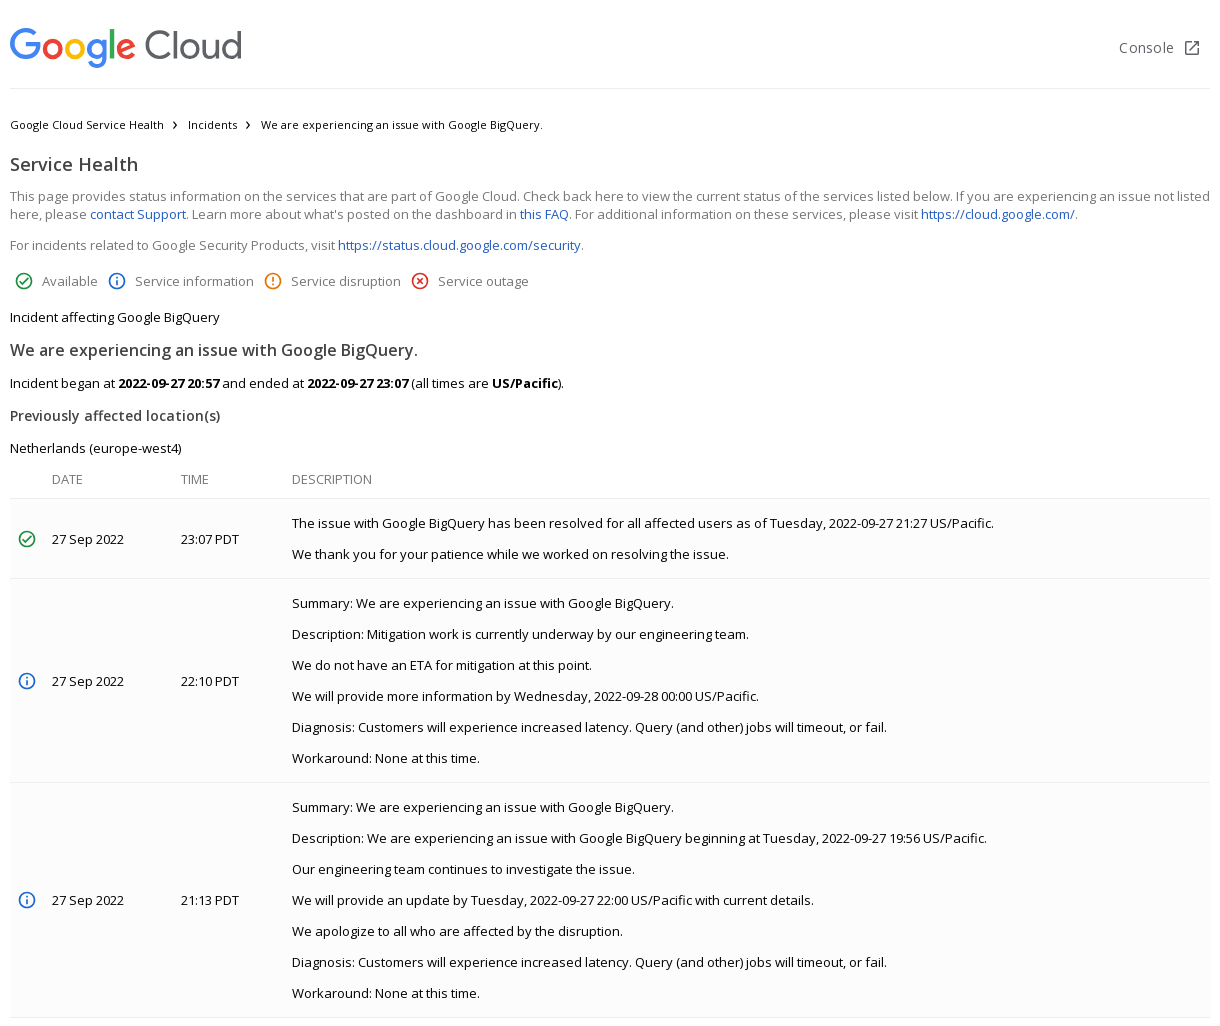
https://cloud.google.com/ (998, 214)
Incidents (212, 124)
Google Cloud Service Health (87, 124)
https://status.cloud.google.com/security (459, 245)
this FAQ (544, 214)
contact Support (138, 214)
